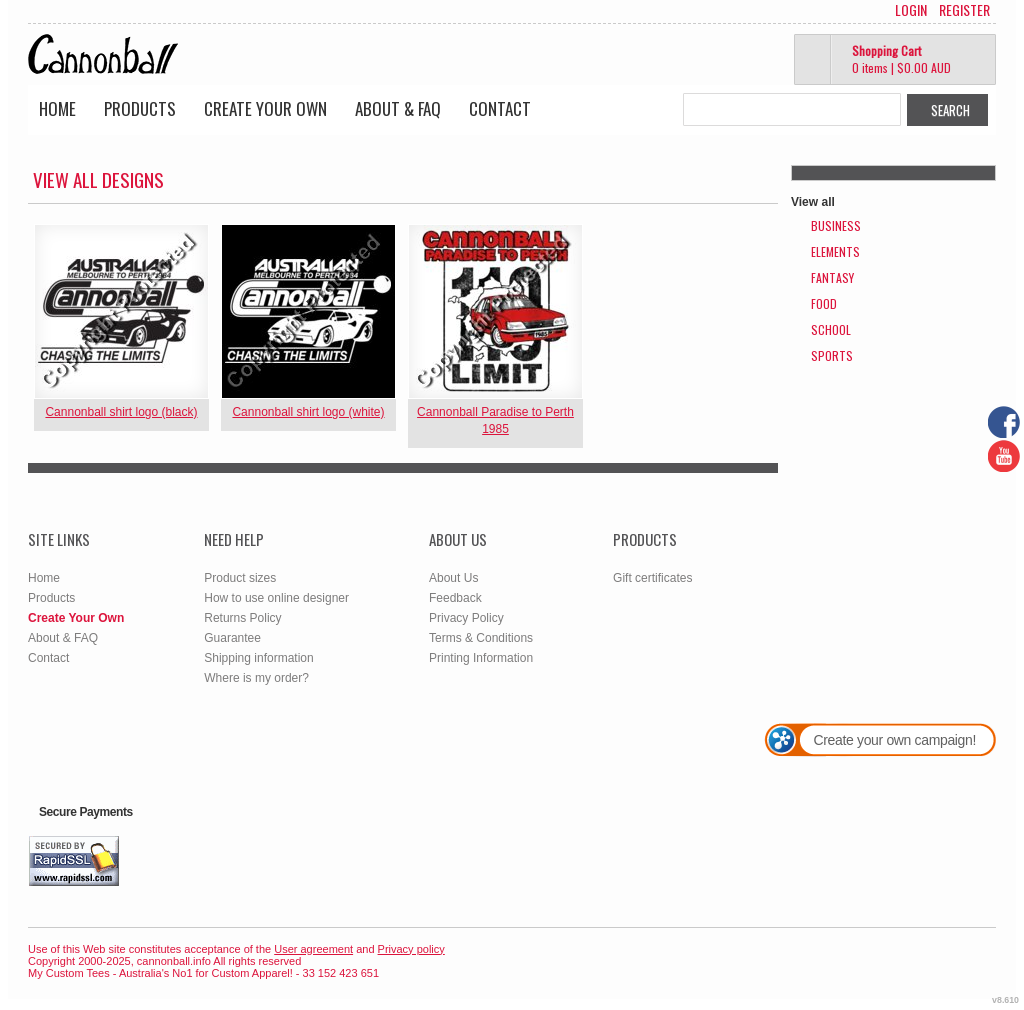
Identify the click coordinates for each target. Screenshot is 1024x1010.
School (831, 329)
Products (140, 108)
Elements (835, 251)
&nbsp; (121, 311)
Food (824, 303)
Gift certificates (652, 578)
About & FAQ (398, 108)
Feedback (455, 598)
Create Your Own (265, 108)
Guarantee (232, 638)
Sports (832, 355)
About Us (453, 578)
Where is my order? (256, 678)
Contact (500, 108)
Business (836, 225)
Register (964, 10)
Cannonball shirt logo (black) (121, 412)
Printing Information (481, 658)
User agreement (313, 949)
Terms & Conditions (481, 638)
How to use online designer (276, 598)
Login (911, 10)
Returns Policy (242, 618)
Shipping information (258, 658)
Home (57, 108)
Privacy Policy (466, 618)
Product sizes (240, 578)
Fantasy (832, 277)
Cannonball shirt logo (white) (308, 412)
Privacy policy (411, 949)
